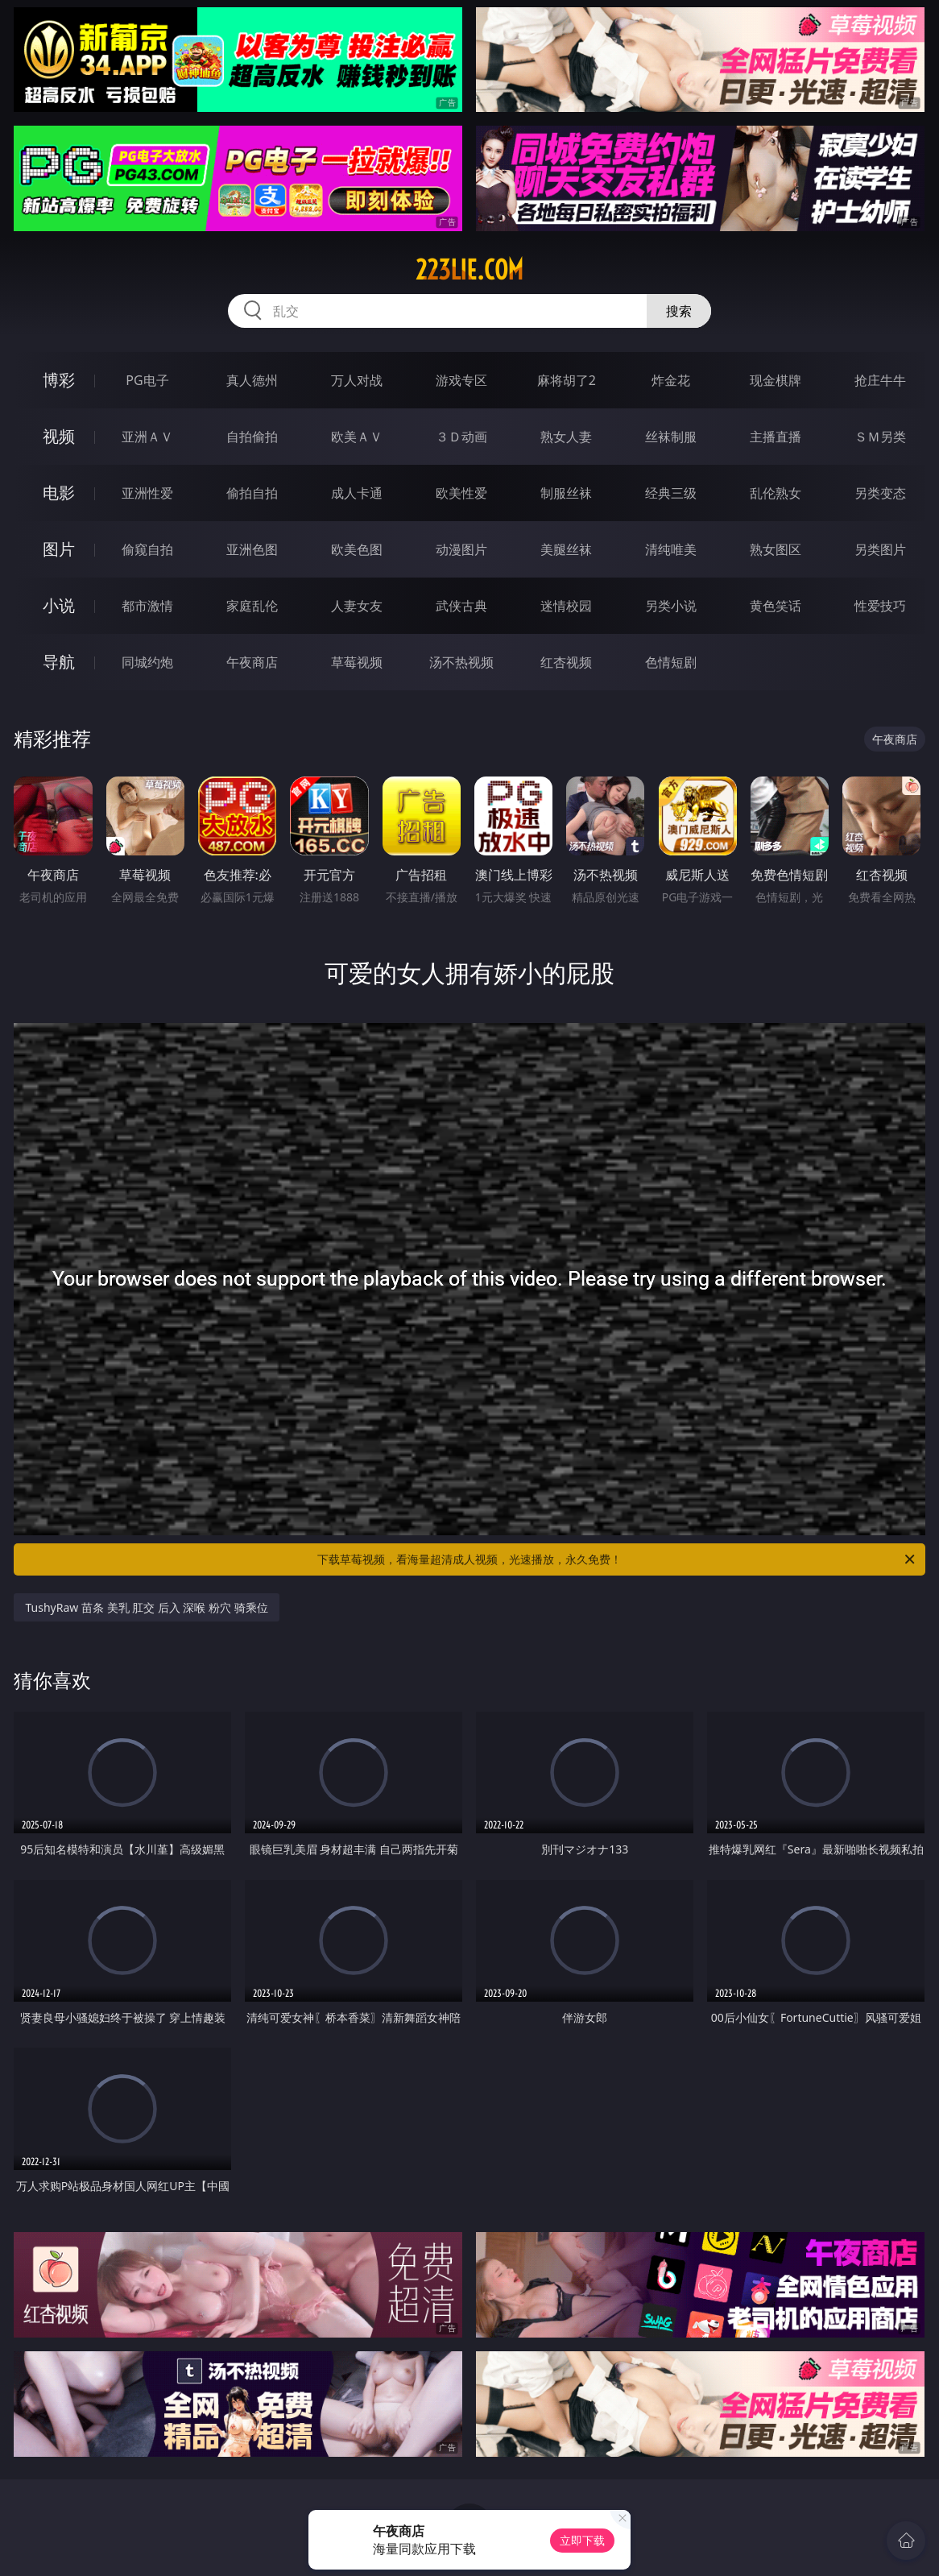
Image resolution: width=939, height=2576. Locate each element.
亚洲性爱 (147, 493)
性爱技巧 (880, 606)
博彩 (59, 380)
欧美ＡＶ (357, 436)
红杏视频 (566, 662)
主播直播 (775, 436)
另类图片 (880, 549)
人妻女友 (357, 606)
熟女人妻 (566, 436)
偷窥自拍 (147, 549)
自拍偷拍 (252, 436)
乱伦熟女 (775, 493)
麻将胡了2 (566, 380)
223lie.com (469, 270)
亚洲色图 (252, 549)
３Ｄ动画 (461, 436)
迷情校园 (566, 606)
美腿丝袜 (566, 549)
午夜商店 (252, 662)
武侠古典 (461, 606)
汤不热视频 (461, 662)
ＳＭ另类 (880, 436)
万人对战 (357, 380)
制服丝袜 (566, 493)
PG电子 (147, 380)
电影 (59, 492)
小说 (59, 605)
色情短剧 (671, 662)
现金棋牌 (775, 380)
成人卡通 (357, 493)
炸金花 (671, 380)
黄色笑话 (775, 606)
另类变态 (880, 493)
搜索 (679, 311)
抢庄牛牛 (880, 380)
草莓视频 (357, 662)
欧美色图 (357, 549)
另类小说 (671, 606)
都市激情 (147, 606)
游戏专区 (461, 380)
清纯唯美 (671, 549)
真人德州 (252, 380)
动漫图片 (461, 549)
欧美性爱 (461, 493)
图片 (59, 549)
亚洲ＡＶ (147, 436)
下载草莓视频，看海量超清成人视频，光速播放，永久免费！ (617, 1559)
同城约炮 (147, 662)
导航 (59, 662)
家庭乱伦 (252, 606)
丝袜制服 (671, 436)
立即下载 (582, 2540)
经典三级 (671, 493)
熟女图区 (775, 549)
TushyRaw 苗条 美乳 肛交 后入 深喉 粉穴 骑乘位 (146, 1607)
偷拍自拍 (252, 493)
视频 (59, 436)
